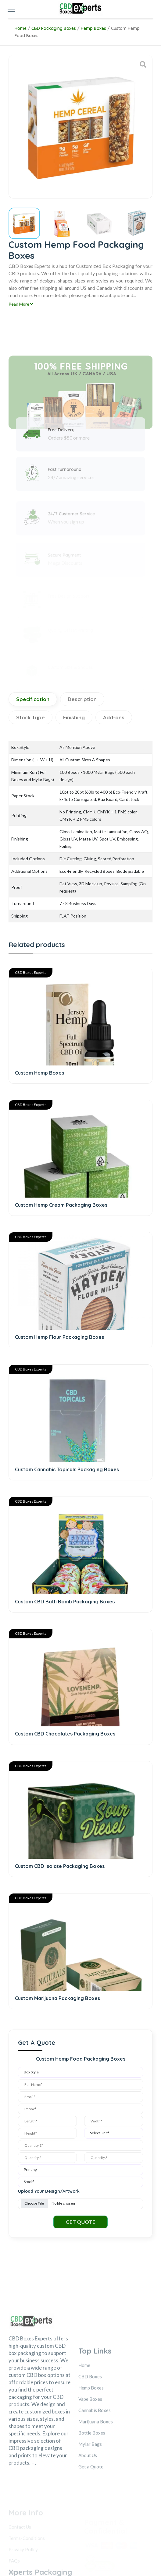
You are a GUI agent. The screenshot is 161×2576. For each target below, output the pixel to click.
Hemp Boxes (93, 28)
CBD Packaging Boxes (53, 28)
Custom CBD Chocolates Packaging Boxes (65, 1702)
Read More (21, 304)
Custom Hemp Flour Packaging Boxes (59, 1324)
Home (21, 28)
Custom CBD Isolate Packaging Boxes (60, 1827)
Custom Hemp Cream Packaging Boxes (61, 1198)
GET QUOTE (80, 2170)
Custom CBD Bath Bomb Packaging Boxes (65, 1576)
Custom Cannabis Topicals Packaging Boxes (67, 1450)
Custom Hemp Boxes (39, 1073)
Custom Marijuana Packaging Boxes (57, 1953)
